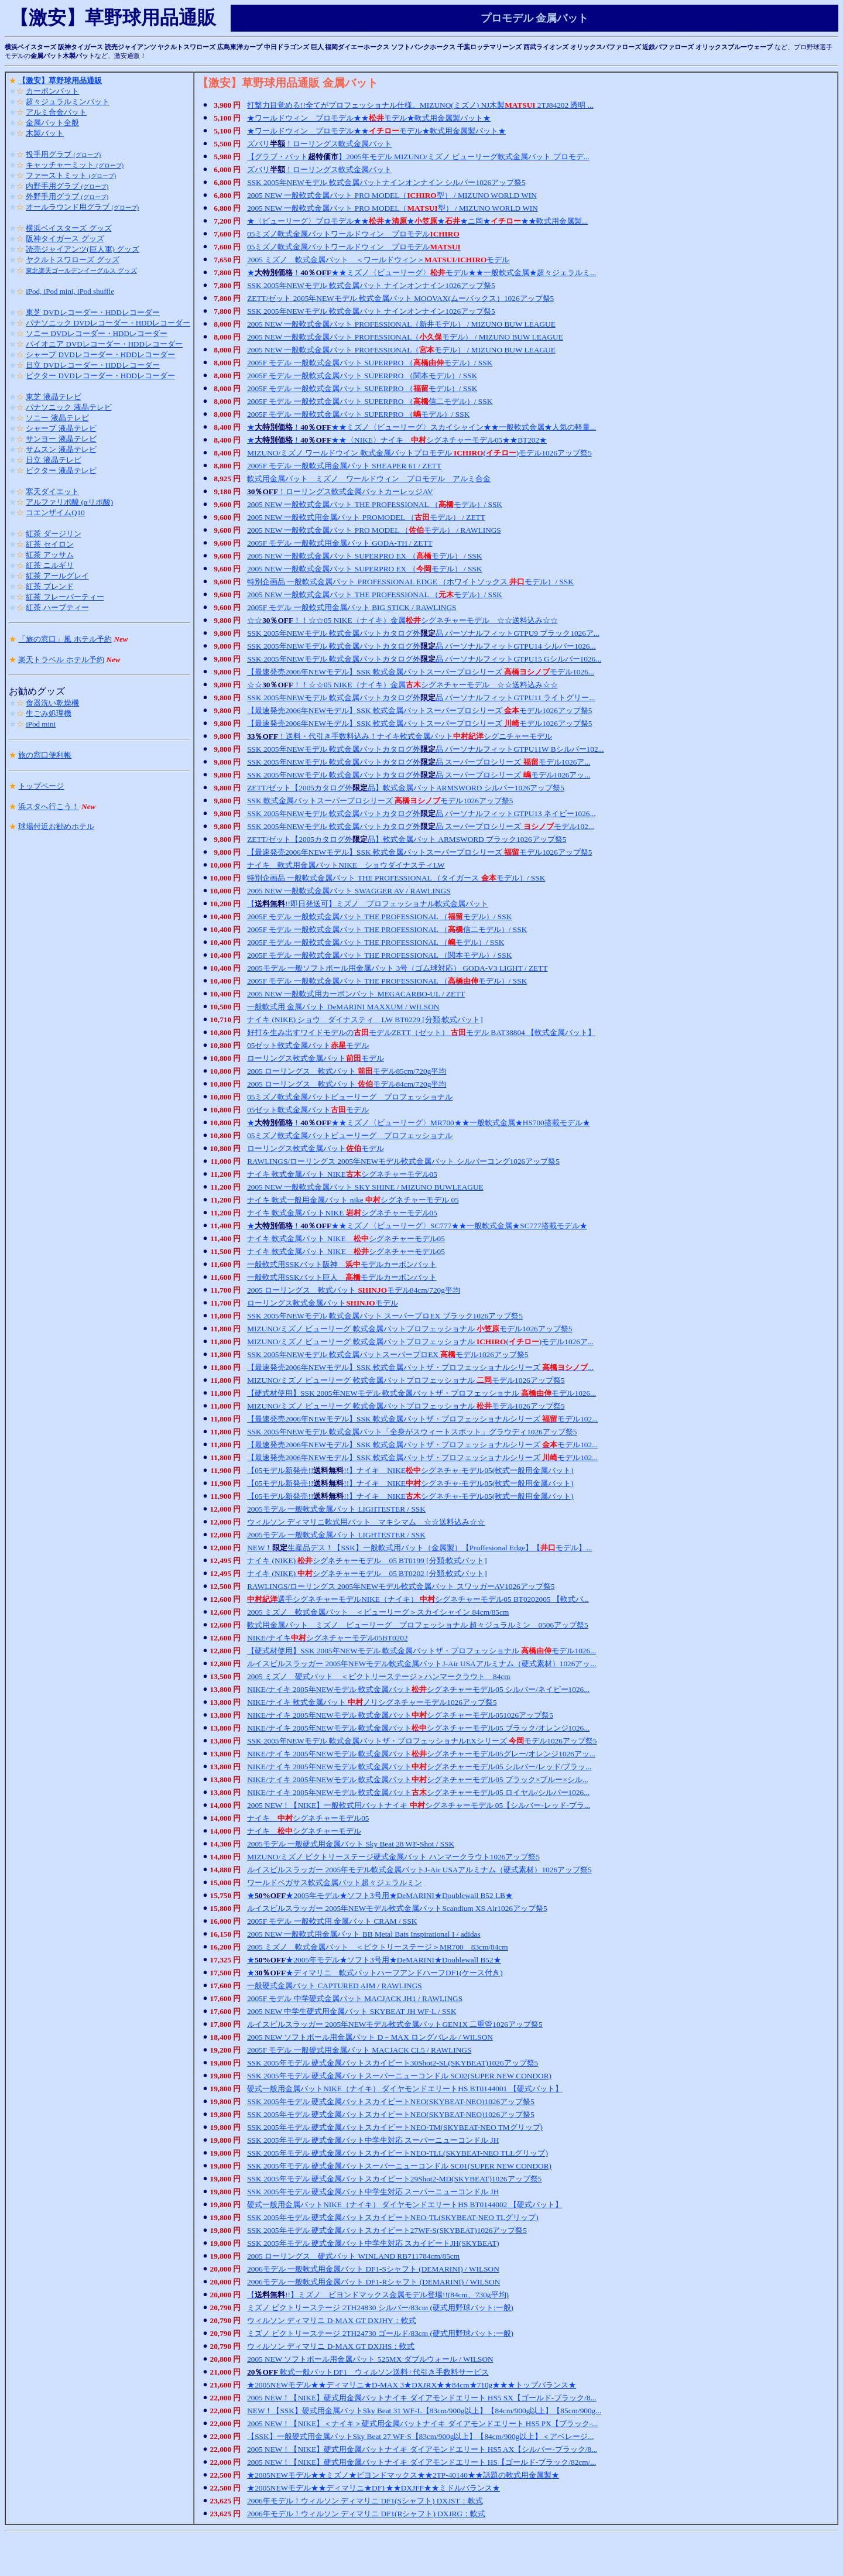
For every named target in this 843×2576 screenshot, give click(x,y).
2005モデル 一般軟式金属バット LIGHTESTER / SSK (336, 1509)
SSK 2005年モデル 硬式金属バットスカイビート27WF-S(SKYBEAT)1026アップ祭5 (387, 2230)
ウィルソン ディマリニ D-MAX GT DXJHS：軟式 (330, 2346)
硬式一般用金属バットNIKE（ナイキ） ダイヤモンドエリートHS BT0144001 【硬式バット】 (404, 2088)
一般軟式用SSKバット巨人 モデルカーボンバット (341, 1277)
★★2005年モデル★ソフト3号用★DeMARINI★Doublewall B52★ (374, 1959)
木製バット (45, 133)
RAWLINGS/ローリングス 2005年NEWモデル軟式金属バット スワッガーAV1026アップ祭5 (400, 1586)
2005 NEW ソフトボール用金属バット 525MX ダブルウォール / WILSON (370, 2359)
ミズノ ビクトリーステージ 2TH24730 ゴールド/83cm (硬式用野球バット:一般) (380, 2333)
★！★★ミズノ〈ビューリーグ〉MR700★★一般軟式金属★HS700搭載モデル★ (418, 1122)
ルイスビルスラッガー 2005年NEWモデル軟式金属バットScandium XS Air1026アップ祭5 (397, 1908)
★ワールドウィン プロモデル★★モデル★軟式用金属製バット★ (369, 118)
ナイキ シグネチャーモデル (304, 1831)
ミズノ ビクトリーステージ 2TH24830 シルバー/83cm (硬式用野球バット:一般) (380, 2307)
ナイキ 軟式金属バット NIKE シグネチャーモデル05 (346, 1238)
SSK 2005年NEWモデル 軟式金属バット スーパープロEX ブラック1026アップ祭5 (385, 1315)
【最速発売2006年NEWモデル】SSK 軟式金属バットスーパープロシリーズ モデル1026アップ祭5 (419, 710)
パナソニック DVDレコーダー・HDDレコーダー (108, 322)
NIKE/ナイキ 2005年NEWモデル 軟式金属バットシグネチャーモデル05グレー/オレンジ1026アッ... (421, 1753)
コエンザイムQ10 (55, 512)
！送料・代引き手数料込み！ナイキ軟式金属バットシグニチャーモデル (399, 736)
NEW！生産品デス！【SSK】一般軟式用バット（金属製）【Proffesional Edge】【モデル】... (419, 1547)
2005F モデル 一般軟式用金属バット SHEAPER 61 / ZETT (344, 465)
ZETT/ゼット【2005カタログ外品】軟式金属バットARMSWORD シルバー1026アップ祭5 (405, 787)
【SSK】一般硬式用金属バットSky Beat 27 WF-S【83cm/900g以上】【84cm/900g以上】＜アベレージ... (420, 2436)
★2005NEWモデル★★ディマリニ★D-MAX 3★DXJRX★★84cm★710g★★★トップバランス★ (411, 2384)
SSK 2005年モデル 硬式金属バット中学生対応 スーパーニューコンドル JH (373, 2140)
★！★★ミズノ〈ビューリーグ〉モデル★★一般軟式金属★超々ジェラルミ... (421, 272)
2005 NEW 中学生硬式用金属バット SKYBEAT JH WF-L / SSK (351, 2011)
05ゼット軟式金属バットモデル (308, 1045)
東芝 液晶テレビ (53, 396)
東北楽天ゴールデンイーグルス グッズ (81, 270)
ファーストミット (71, 175)
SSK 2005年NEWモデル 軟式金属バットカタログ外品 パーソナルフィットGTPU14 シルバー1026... (421, 646)
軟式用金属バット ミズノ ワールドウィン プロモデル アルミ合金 (369, 478)
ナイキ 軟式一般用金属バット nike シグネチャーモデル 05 (353, 1199)
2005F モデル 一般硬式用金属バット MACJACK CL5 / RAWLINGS (359, 2050)
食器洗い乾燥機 (52, 702)
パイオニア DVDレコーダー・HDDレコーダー (104, 344)
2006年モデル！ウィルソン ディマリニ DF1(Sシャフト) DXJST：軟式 (365, 2500)
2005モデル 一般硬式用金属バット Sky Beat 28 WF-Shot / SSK (350, 1843)
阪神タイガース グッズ (65, 238)
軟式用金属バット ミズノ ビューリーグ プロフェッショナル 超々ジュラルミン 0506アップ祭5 (417, 1625)
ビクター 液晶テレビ (61, 470)
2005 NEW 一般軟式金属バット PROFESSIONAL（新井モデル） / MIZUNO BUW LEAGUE (401, 324)
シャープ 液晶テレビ (61, 428)
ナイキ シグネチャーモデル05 (308, 1818)
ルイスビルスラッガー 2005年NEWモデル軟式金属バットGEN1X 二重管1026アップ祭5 (395, 2024)
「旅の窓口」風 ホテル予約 (64, 639)
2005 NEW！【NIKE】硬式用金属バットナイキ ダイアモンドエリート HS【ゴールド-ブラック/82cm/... (421, 2462)
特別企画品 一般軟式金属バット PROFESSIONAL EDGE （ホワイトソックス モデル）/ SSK (410, 581)
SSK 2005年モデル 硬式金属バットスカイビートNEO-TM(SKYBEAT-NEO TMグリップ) (395, 2127)
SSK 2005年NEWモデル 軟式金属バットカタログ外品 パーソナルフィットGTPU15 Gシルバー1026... (424, 659)
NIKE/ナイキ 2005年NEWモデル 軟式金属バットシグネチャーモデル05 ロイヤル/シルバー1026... (418, 1792)
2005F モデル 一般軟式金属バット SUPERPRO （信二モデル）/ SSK (369, 401)
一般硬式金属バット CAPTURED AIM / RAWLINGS (334, 1985)
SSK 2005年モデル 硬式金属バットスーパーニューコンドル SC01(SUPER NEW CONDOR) (399, 2165)
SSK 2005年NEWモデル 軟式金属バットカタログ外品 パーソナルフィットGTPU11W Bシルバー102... (425, 749)
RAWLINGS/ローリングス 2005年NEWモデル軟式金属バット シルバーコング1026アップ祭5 (403, 1161)
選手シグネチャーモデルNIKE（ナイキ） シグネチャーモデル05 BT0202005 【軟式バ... (418, 1599)
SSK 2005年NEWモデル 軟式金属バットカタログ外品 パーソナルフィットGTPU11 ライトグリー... (421, 697)
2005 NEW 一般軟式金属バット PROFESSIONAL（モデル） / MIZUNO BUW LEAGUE (405, 337)
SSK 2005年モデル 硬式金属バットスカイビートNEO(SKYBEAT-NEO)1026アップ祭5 (390, 2101)
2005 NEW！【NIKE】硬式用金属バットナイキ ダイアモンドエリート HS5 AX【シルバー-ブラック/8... (422, 2449)
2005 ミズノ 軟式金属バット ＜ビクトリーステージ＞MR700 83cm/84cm (377, 1947)
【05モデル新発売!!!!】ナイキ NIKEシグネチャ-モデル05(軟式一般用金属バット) (410, 1470)
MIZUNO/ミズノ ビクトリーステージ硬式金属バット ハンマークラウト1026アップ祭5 (393, 1856)
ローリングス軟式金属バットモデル (315, 1058)
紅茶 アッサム (49, 554)
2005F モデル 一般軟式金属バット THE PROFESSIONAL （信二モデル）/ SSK (387, 929)
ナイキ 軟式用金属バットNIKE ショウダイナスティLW (346, 865)
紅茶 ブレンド (49, 586)
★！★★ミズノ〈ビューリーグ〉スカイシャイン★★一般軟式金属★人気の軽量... (421, 427)
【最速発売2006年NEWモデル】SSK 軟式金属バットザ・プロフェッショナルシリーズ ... (420, 1367)
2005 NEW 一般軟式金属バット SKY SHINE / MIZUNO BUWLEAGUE (365, 1187)
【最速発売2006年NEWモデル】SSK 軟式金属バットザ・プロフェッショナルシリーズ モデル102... (422, 1418)
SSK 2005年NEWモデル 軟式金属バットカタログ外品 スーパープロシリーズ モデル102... (420, 826)
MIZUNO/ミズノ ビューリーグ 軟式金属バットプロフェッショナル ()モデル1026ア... (420, 1341)
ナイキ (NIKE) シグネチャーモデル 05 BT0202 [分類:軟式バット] (367, 1573)
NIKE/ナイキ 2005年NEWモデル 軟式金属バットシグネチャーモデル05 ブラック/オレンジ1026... (418, 1728)
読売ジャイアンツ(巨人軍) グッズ (82, 249)
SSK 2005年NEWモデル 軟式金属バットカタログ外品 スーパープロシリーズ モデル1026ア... (418, 762)
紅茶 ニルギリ (49, 565)
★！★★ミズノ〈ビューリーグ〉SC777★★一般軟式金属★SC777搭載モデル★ (417, 1225)
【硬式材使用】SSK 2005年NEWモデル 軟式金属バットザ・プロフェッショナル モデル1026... (421, 1393)
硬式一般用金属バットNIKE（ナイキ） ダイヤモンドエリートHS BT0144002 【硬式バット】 (404, 2204)
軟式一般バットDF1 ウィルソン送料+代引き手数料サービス (367, 2372)
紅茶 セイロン (49, 544)
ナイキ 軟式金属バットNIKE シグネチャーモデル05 (342, 1212)
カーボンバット (52, 91)
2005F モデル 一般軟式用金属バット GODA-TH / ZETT (340, 543)
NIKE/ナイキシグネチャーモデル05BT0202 (327, 1637)
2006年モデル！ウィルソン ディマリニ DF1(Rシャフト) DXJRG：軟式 (366, 2513)
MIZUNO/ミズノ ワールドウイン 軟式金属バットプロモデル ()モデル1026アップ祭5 (419, 452)
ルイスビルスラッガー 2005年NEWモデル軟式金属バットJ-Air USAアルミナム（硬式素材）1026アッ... (421, 1663)
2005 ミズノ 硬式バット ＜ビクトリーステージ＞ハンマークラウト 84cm (378, 1676)
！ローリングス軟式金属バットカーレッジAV (340, 491)
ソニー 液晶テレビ (57, 417)
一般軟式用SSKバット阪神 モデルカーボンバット (341, 1264)
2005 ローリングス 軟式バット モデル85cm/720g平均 (346, 1071)
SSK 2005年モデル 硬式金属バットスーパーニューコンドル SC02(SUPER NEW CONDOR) (399, 2075)
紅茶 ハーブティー (57, 607)
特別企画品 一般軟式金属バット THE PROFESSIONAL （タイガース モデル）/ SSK (396, 877)
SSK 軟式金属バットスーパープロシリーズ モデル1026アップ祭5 (380, 800)
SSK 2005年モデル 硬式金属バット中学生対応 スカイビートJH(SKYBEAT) (373, 2243)
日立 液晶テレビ (53, 459)
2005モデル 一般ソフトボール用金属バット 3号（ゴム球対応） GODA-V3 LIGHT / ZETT (397, 968)
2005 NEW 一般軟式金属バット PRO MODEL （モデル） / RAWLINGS (374, 530)
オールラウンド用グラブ (82, 207)
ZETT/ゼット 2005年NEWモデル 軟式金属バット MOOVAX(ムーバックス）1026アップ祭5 (400, 298)
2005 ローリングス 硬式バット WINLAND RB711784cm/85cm (353, 2256)
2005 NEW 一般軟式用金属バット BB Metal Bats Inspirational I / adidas (364, 1934)
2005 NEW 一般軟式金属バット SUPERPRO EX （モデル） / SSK (364, 555)
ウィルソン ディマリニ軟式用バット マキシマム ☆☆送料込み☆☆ (366, 1521)
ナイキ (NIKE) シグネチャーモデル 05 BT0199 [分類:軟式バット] (367, 1560)
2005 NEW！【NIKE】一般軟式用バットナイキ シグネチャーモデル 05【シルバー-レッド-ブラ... (418, 1805)
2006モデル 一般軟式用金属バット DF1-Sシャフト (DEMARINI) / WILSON (373, 2269)
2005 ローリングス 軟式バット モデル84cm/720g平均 (346, 1084)
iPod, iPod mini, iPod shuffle (70, 291)
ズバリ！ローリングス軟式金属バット (319, 143)
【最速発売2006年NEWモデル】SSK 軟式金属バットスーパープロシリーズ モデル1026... (420, 671)
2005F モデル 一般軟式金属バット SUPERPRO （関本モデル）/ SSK (362, 375)
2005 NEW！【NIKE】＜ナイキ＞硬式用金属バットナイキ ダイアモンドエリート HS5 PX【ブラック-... (422, 2423)
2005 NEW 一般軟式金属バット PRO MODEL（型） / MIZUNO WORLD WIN (392, 195)
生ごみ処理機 (48, 713)
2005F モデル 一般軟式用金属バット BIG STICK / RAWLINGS (351, 607)
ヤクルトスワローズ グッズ (72, 259)
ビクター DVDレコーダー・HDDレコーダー (100, 375)
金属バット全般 (52, 122)
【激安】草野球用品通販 (60, 80)
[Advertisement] (421, 2553)
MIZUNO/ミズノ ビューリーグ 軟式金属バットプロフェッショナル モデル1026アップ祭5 (409, 1328)
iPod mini (41, 724)
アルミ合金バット (56, 112)
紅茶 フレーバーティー (65, 596)
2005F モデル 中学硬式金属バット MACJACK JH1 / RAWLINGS (354, 1998)
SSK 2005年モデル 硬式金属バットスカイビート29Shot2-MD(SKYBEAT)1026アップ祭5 (394, 2178)
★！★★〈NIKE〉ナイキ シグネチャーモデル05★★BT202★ (397, 440)
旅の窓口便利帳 (44, 755)
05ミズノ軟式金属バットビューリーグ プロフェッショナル (350, 1096)
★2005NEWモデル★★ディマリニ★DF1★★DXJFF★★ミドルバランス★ (373, 2487)
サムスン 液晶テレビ (61, 449)
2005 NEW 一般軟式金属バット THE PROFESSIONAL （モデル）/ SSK (374, 504)
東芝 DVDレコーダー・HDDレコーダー (93, 312)
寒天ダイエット (52, 491)
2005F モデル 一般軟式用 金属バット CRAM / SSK (332, 1921)
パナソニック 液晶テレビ (68, 407)
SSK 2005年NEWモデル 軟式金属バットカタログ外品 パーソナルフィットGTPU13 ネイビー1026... (421, 813)
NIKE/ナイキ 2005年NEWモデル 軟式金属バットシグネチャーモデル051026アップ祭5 (400, 1715)
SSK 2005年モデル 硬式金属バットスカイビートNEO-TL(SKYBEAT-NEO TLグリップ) (392, 2217)
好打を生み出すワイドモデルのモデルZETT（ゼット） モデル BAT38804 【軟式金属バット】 (421, 1032)
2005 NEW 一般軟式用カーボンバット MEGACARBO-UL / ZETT (356, 993)
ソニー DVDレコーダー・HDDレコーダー (96, 333)
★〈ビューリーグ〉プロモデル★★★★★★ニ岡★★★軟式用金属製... (417, 221)
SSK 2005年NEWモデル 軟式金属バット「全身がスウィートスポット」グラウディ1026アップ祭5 (412, 1431)
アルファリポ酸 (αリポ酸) (69, 502)
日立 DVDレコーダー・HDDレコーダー (93, 365)
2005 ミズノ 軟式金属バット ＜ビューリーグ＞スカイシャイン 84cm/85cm (378, 1612)
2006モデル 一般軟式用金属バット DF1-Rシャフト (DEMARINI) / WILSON (373, 2281)
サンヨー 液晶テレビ (61, 438)
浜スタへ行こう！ (48, 806)
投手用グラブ (63, 154)
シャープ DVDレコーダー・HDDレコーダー (100, 354)
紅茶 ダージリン (53, 533)
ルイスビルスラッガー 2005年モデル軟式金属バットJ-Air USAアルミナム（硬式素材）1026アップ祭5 (419, 1869)
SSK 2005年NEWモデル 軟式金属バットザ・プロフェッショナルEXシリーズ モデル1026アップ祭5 (422, 1740)
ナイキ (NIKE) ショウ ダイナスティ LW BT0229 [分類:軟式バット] (365, 1019)
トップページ (41, 786)
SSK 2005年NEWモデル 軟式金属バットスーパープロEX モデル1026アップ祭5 (387, 1354)
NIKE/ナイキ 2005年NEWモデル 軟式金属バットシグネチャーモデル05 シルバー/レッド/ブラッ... (419, 1766)
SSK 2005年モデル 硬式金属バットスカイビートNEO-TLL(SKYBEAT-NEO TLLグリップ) (397, 2153)
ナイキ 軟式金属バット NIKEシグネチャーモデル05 (342, 1174)
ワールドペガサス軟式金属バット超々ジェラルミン (334, 1882)
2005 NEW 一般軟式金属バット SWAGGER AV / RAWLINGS (348, 890)
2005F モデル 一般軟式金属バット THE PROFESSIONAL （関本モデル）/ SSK (379, 955)
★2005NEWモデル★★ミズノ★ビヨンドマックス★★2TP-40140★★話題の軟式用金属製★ (403, 2475)
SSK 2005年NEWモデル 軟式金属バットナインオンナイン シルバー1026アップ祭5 (386, 182)
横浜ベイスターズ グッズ (68, 228)
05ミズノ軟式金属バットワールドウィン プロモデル (353, 233)
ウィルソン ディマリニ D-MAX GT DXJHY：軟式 (331, 2320)
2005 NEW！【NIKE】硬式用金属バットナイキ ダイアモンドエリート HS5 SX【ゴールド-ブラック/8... (422, 2397)
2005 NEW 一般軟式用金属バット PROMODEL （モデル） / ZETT (366, 517)
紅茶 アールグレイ (57, 575)
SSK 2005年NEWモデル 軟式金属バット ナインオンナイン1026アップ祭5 (371, 285)
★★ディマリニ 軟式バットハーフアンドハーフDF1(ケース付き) (374, 1972)
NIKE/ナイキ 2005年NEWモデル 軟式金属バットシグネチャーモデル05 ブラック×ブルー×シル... (417, 1779)
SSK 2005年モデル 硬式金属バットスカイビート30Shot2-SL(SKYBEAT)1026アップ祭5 (392, 2062)
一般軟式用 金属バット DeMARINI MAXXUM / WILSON (343, 1006)
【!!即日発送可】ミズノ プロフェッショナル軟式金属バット (367, 903)
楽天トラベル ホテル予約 (61, 659)
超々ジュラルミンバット (67, 101)
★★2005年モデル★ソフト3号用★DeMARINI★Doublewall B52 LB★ (380, 1895)
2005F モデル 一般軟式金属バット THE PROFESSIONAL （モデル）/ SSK (379, 916)
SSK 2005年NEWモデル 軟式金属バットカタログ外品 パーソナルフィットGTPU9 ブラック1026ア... (423, 633)
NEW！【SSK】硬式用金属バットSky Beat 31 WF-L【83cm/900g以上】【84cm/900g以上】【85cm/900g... (424, 2410)
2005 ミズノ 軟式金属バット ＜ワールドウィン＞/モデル (378, 259)
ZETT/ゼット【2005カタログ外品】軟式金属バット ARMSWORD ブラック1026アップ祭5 (406, 839)
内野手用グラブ (67, 185)
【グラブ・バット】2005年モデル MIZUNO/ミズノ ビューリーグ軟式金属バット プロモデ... (418, 156)
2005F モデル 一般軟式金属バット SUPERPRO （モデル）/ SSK (369, 362)
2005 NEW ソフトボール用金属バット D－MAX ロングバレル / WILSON (370, 2037)
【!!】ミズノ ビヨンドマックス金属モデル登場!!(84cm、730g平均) (378, 2294)
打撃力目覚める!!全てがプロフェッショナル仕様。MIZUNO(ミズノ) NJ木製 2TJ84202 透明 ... (420, 105)
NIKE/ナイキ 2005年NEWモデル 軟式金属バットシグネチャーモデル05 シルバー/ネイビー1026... (418, 1689)
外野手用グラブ (67, 196)
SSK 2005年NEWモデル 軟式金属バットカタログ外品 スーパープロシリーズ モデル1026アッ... (418, 774)
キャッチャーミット (75, 164)
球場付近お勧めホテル (56, 826)
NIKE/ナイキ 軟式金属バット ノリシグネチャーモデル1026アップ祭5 (371, 1702)
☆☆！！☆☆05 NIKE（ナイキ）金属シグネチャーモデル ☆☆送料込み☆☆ (402, 620)
